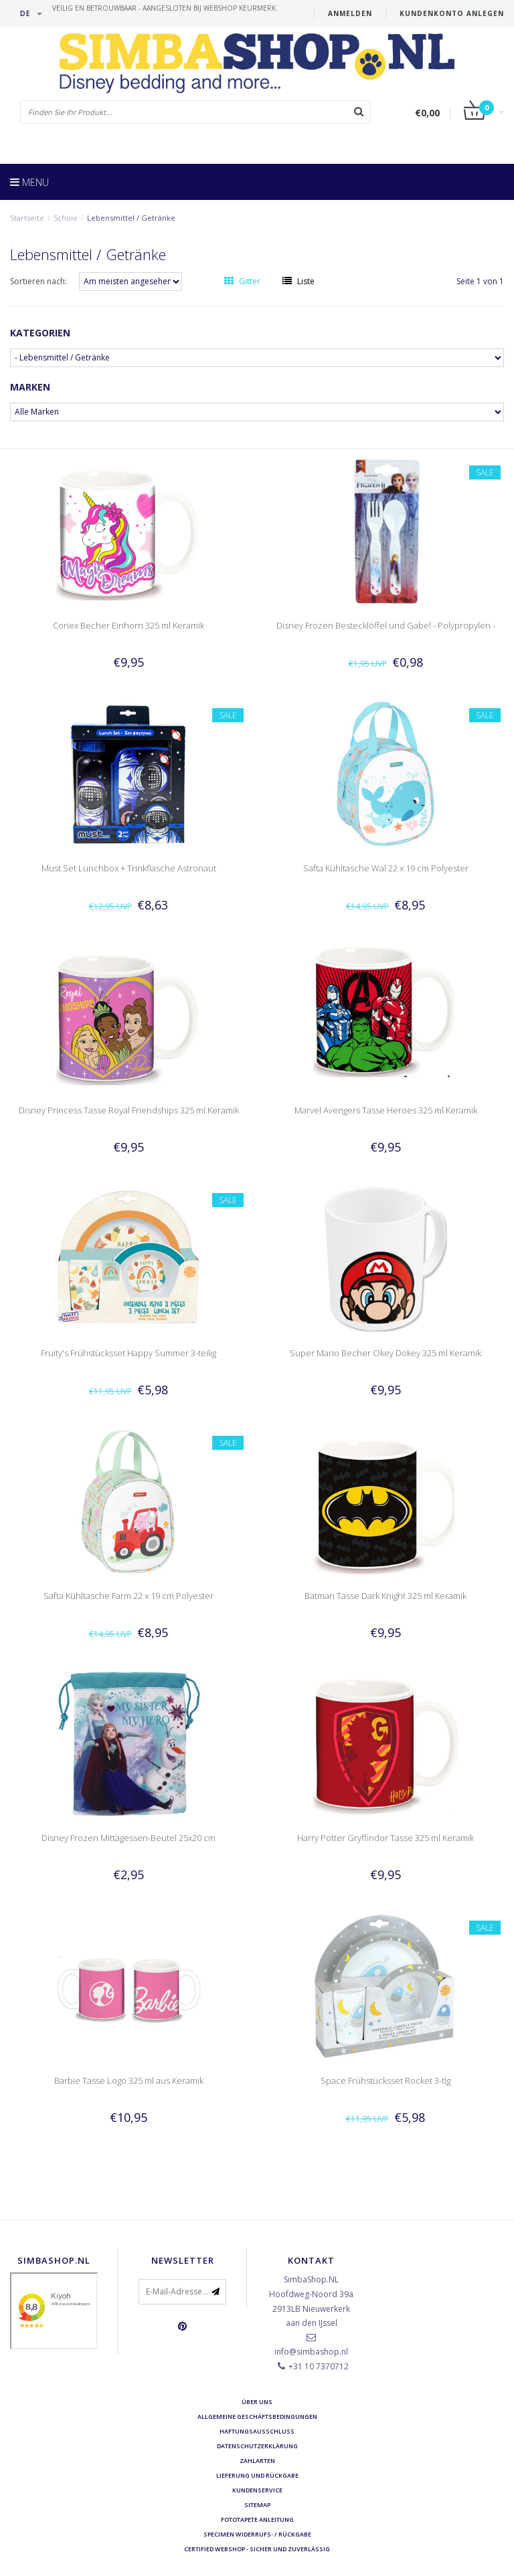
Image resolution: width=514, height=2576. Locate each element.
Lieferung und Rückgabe (257, 2475)
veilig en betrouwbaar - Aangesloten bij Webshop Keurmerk (164, 8)
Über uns (257, 2401)
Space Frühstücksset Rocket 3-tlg (385, 2080)
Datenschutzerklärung (257, 2446)
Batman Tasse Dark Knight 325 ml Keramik (385, 1596)
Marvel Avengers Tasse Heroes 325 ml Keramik (385, 1110)
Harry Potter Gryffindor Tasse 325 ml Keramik (385, 1838)
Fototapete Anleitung (257, 2519)
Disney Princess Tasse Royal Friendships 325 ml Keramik (129, 1110)
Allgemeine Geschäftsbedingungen (257, 2416)
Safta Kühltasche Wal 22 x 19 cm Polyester (385, 868)
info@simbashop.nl (311, 2351)
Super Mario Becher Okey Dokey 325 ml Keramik (385, 1353)
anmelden (350, 13)
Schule (66, 218)
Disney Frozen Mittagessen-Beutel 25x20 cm (128, 1838)
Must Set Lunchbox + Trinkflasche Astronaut (128, 868)
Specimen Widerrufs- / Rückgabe (257, 2534)
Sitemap (257, 2504)
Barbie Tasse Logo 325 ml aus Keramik (128, 2080)
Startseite (27, 218)
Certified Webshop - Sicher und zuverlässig (257, 2549)
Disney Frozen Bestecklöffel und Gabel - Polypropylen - (385, 625)
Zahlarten (257, 2460)
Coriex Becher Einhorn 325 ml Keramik (128, 625)
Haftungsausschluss (257, 2431)
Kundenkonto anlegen (452, 13)
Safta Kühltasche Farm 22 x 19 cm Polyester (128, 1596)
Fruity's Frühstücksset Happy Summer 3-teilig (128, 1353)
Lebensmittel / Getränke (131, 218)
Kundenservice (257, 2490)
